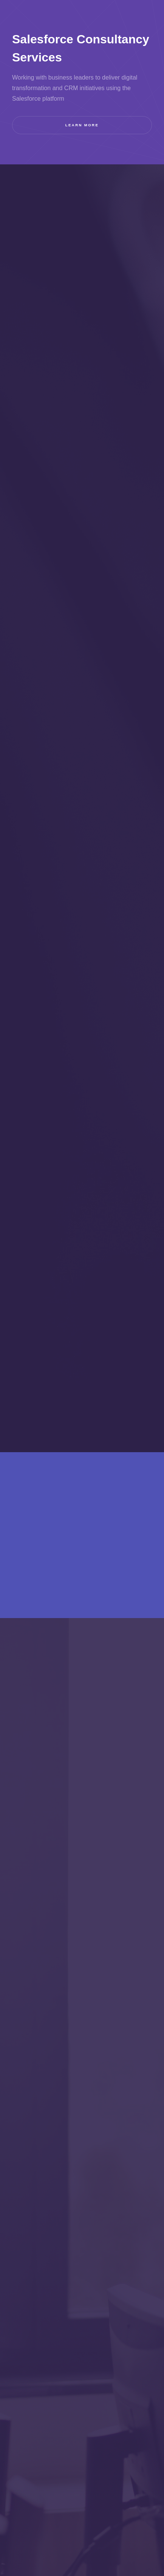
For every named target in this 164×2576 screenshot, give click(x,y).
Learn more (82, 125)
